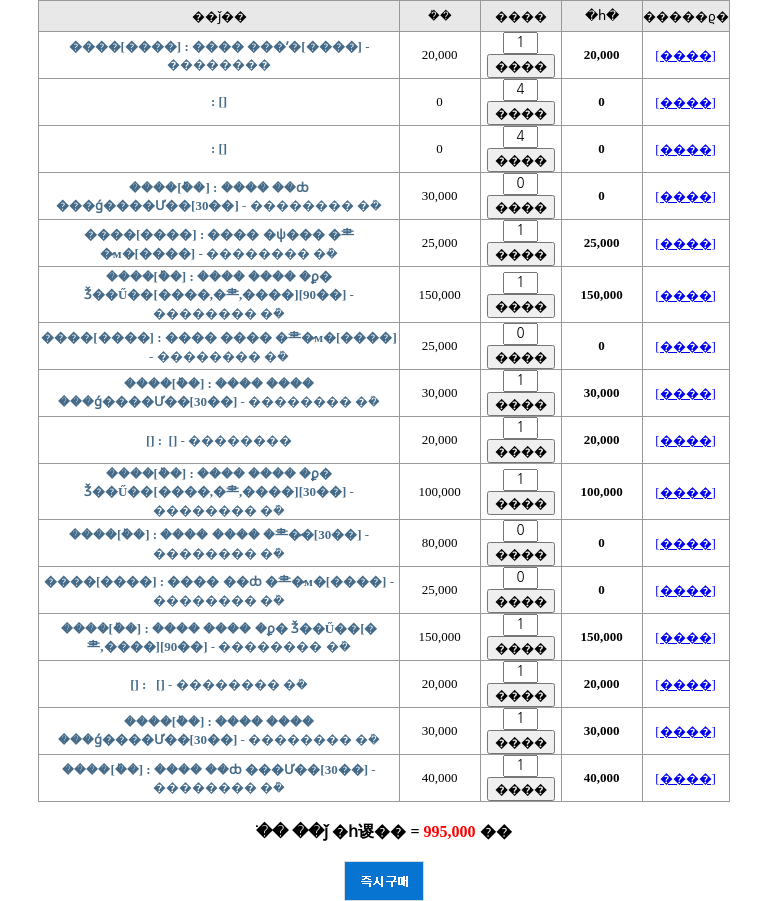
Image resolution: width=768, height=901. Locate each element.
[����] (685, 55)
